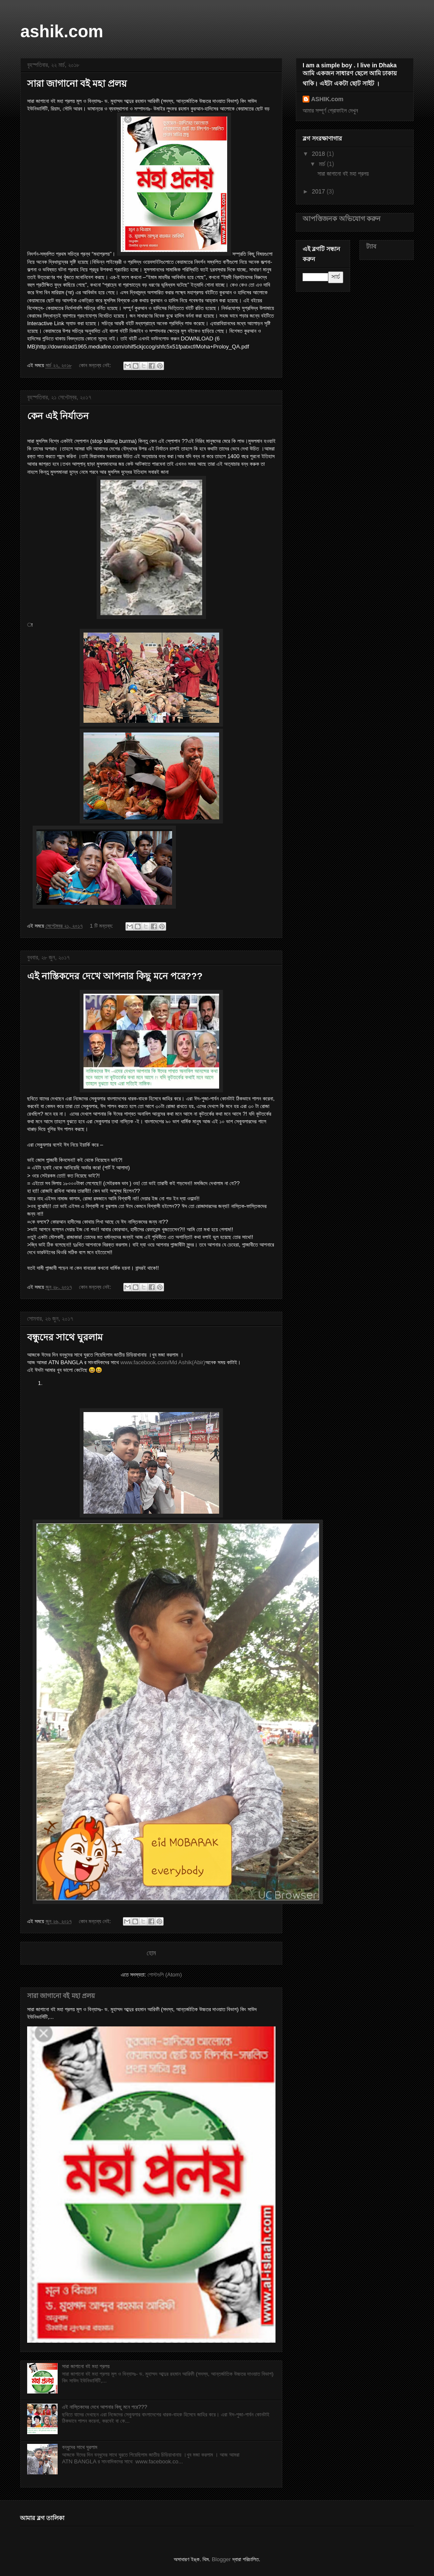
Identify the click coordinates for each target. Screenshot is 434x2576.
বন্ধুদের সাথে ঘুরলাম (65, 1337)
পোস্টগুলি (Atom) (164, 1974)
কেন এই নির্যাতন (58, 416)
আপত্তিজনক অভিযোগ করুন (342, 218)
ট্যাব (371, 246)
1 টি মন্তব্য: (102, 926)
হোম (151, 1953)
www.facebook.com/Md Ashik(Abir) (162, 1362)
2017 (319, 191)
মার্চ (323, 163)
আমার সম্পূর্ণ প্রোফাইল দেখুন (330, 110)
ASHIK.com (327, 99)
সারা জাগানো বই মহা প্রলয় (77, 83)
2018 (319, 153)
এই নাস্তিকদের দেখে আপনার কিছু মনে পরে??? (115, 976)
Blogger (221, 2559)
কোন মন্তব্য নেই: (96, 365)
